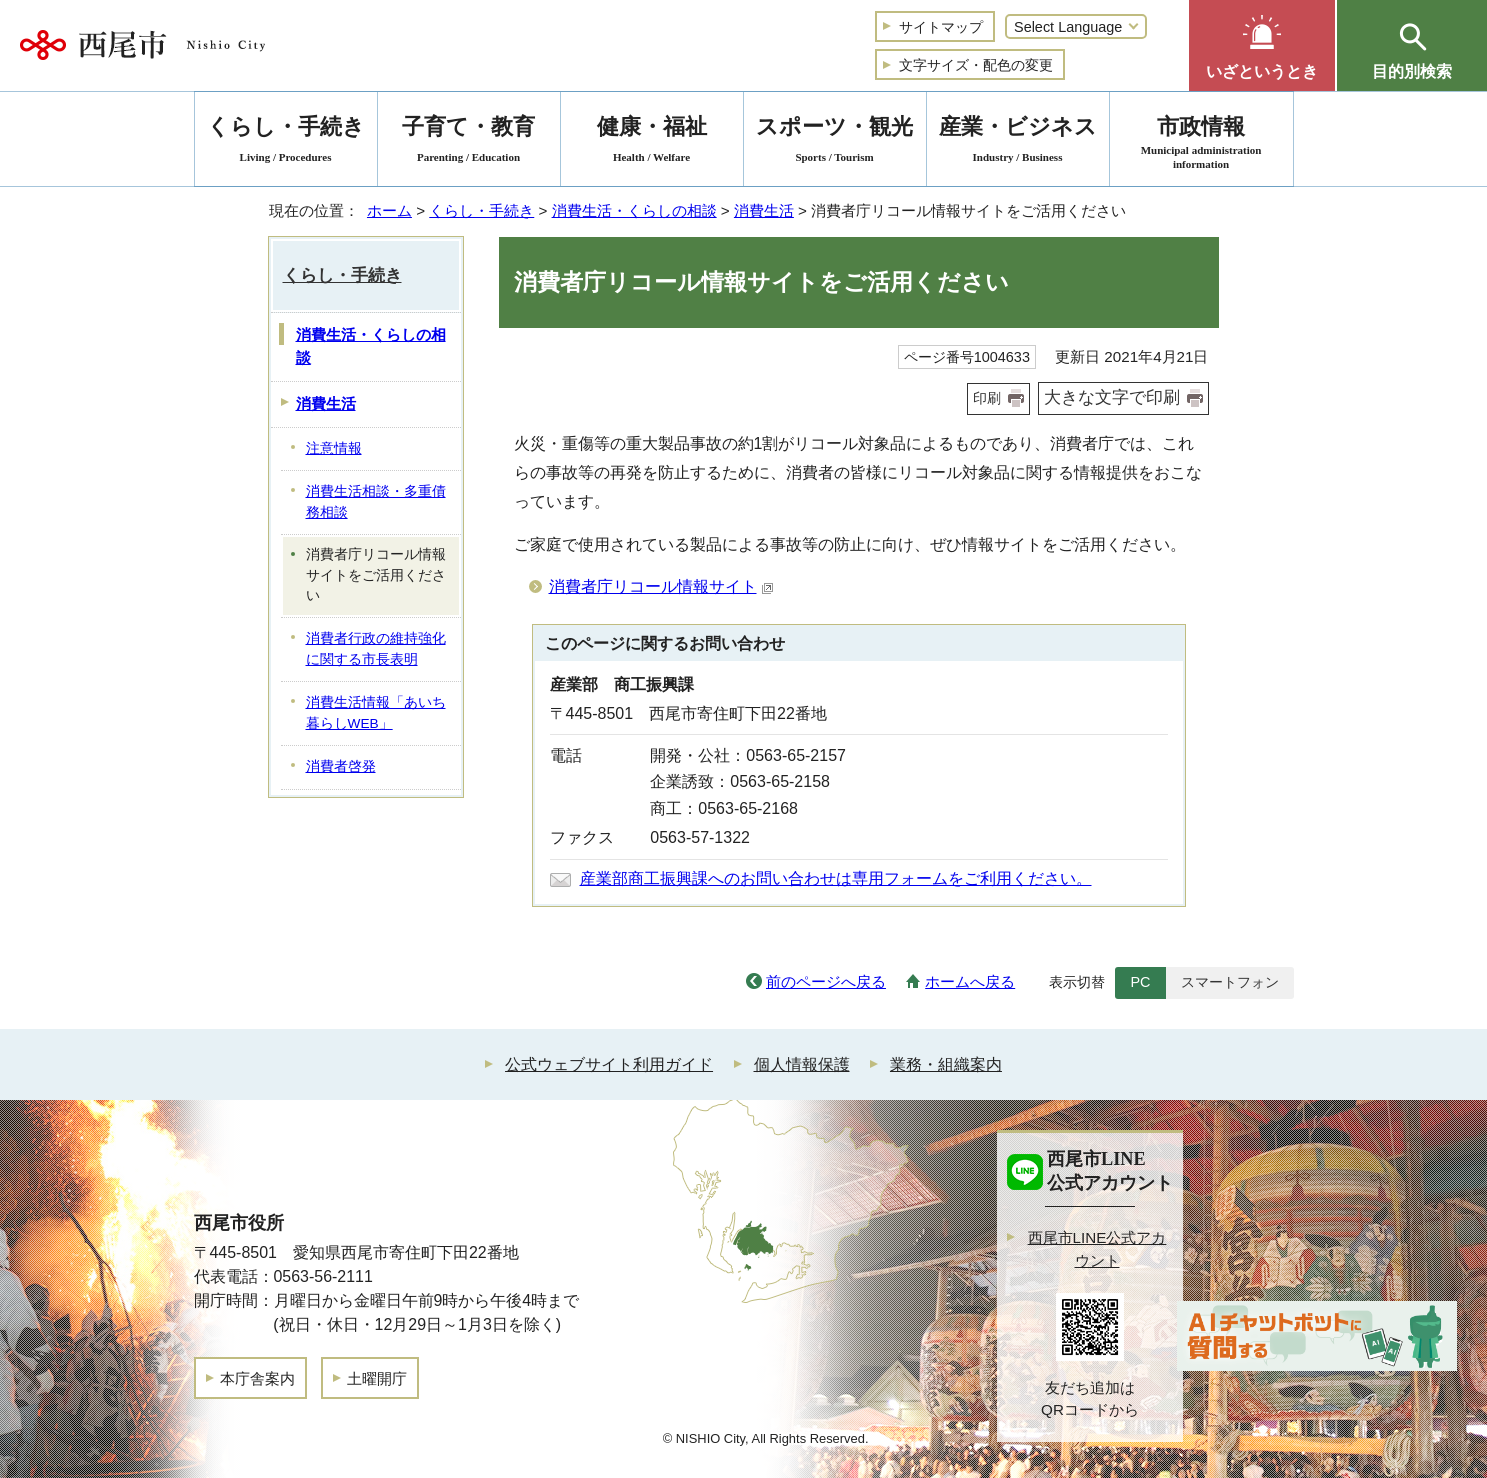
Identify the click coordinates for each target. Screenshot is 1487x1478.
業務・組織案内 (946, 1064)
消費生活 (764, 210)
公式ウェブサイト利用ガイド (609, 1064)
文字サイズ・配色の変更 (976, 65)
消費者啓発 (341, 766)
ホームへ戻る (970, 981)
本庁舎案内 (257, 1378)
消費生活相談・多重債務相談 (376, 502)
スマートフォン (1230, 982)
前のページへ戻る (826, 981)
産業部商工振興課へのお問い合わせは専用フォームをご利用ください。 (836, 878)
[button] (1262, 45)
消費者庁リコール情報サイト (661, 586)
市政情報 (1201, 142)
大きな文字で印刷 (1112, 397)
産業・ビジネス (1018, 142)
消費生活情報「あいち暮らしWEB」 (376, 713)
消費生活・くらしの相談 (634, 210)
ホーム (389, 210)
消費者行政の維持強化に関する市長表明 (376, 649)
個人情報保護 (802, 1064)
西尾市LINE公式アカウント (1097, 1249)
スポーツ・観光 (835, 142)
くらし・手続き (481, 210)
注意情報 (334, 448)
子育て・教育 (469, 142)
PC (1140, 982)
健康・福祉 (652, 142)
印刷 (987, 398)
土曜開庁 (377, 1378)
